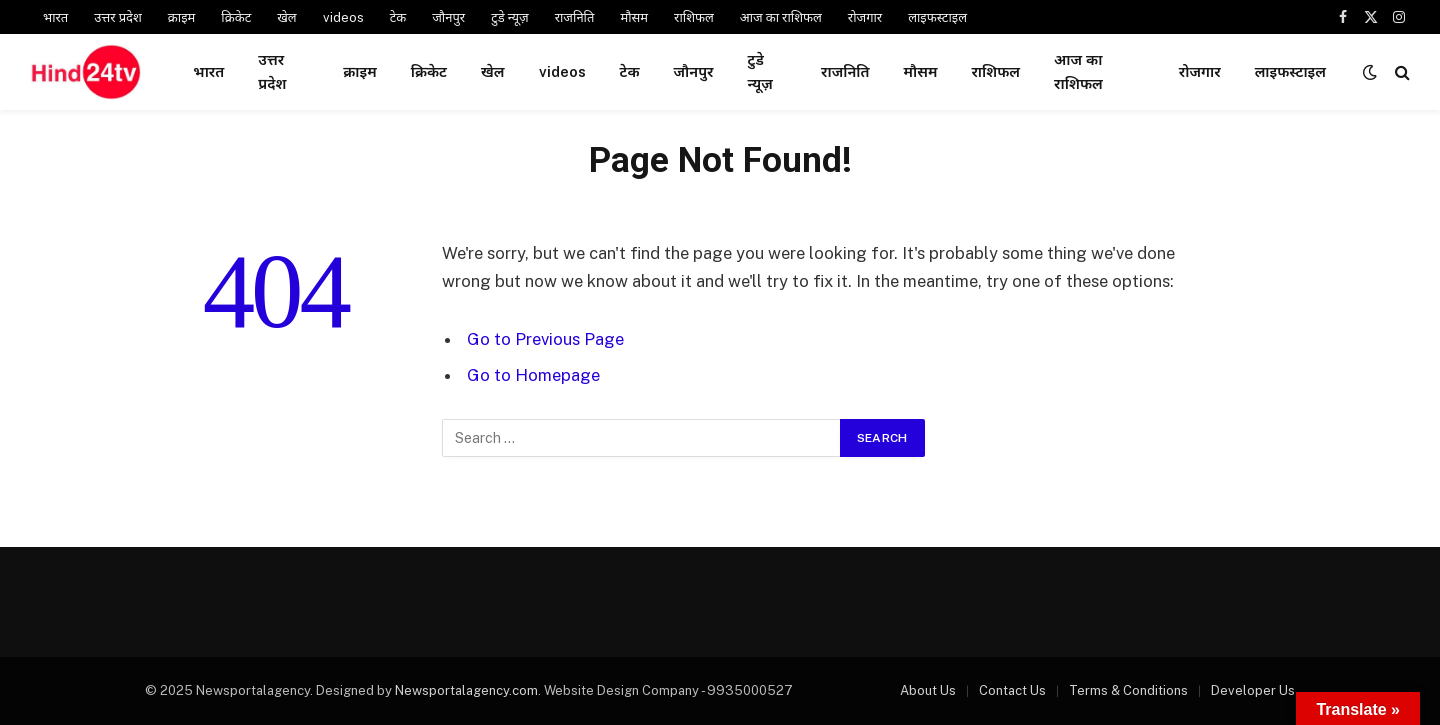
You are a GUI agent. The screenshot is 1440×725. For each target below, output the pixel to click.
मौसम (634, 17)
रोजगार (865, 17)
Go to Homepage (533, 375)
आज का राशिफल (781, 17)
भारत (55, 17)
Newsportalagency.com (466, 690)
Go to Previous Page (545, 339)
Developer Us (1253, 690)
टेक (398, 17)
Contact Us (1012, 690)
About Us (928, 690)
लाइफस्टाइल (937, 17)
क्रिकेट (236, 17)
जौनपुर (448, 17)
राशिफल (694, 17)
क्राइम (182, 17)
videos (343, 17)
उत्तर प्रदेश (118, 17)
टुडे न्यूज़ (510, 17)
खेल (286, 17)
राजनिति (575, 17)
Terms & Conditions (1128, 690)
